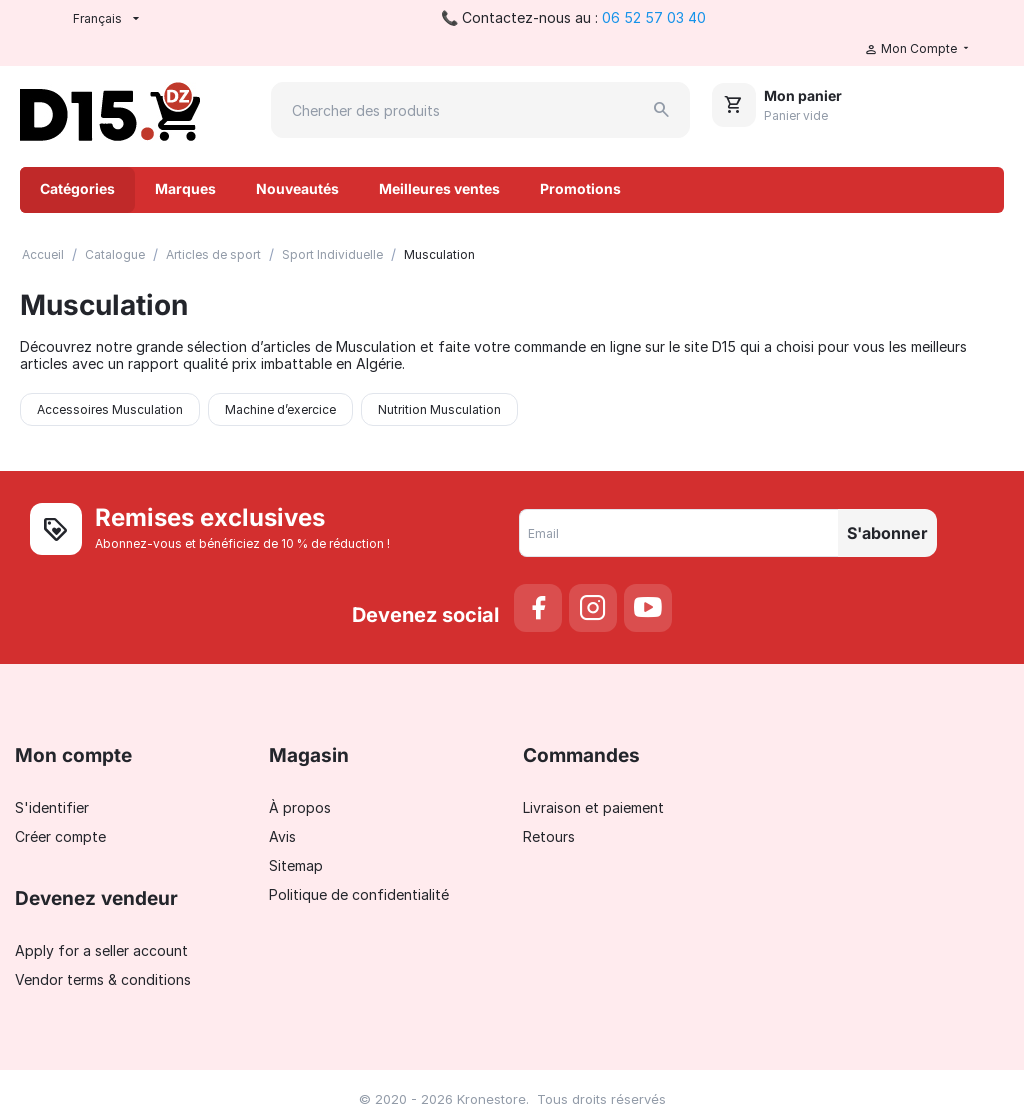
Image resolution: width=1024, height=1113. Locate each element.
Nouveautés (297, 188)
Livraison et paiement (593, 807)
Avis (282, 836)
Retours (549, 836)
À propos (300, 807)
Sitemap (296, 865)
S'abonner (887, 533)
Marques (185, 188)
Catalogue (115, 254)
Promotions (580, 188)
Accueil (43, 254)
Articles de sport (213, 254)
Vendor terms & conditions (103, 979)
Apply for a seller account (101, 950)
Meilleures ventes (439, 188)
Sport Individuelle (332, 254)
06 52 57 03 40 (654, 17)
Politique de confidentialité (359, 894)
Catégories (77, 188)
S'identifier (52, 807)
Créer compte (60, 836)
